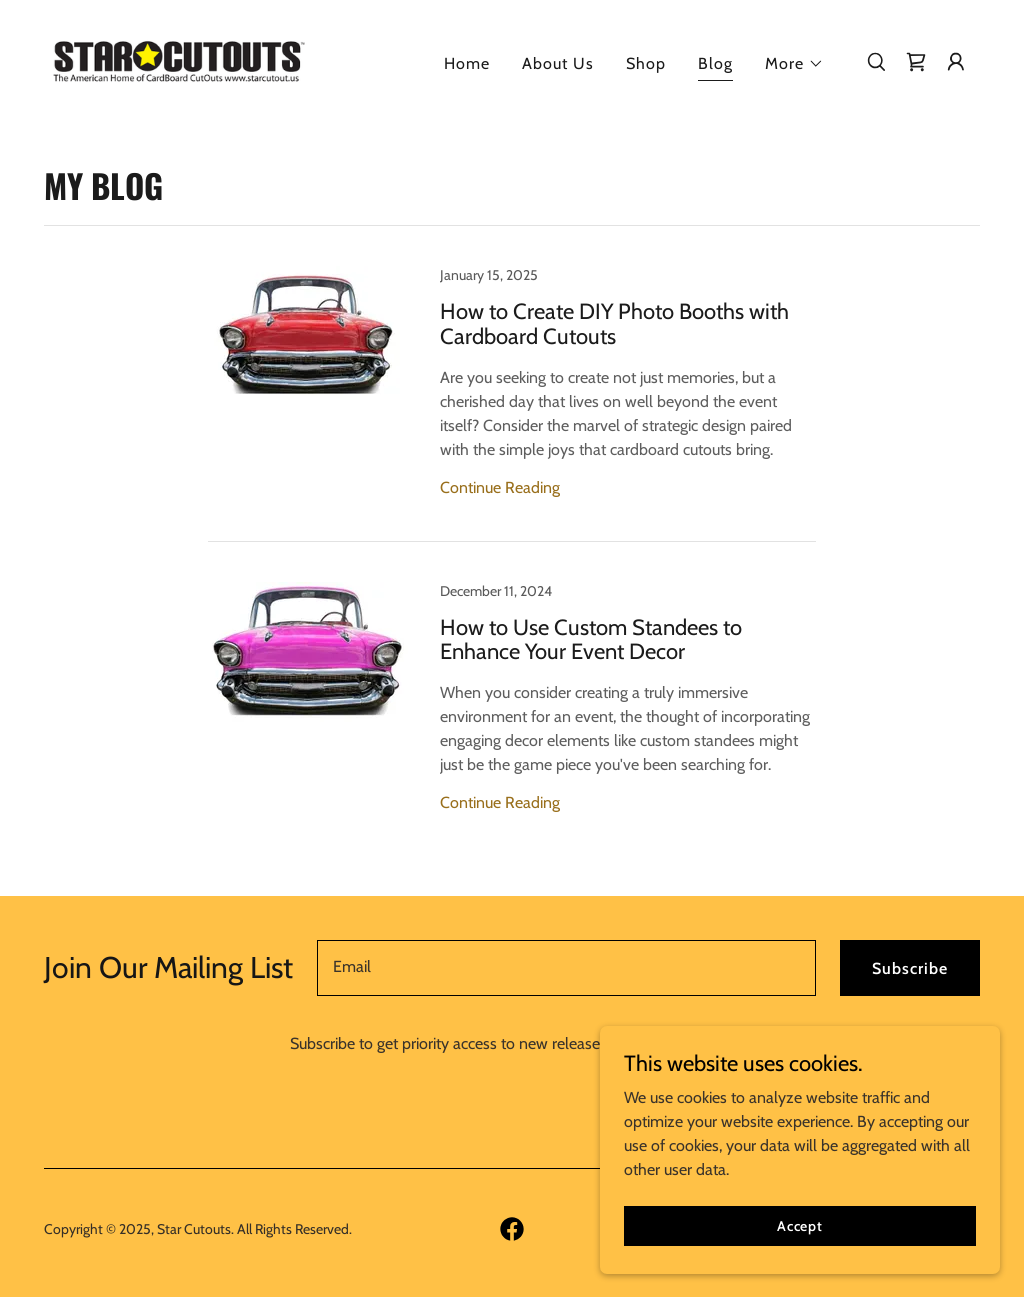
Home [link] (467, 63)
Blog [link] (715, 63)
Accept (800, 1225)
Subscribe (910, 968)
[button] (794, 64)
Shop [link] (646, 63)
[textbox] (566, 968)
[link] (178, 59)
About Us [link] (558, 63)
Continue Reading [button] (500, 487)
